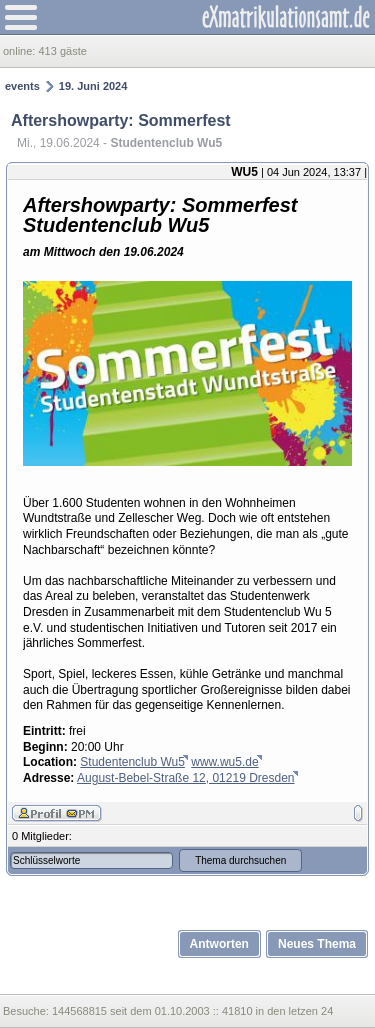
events (22, 86)
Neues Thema (317, 944)
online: (20, 51)
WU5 (244, 172)
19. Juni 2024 (93, 86)
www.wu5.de (224, 762)
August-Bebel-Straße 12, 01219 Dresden (185, 778)
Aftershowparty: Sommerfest (121, 120)
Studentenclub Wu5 (132, 762)
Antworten (219, 944)
